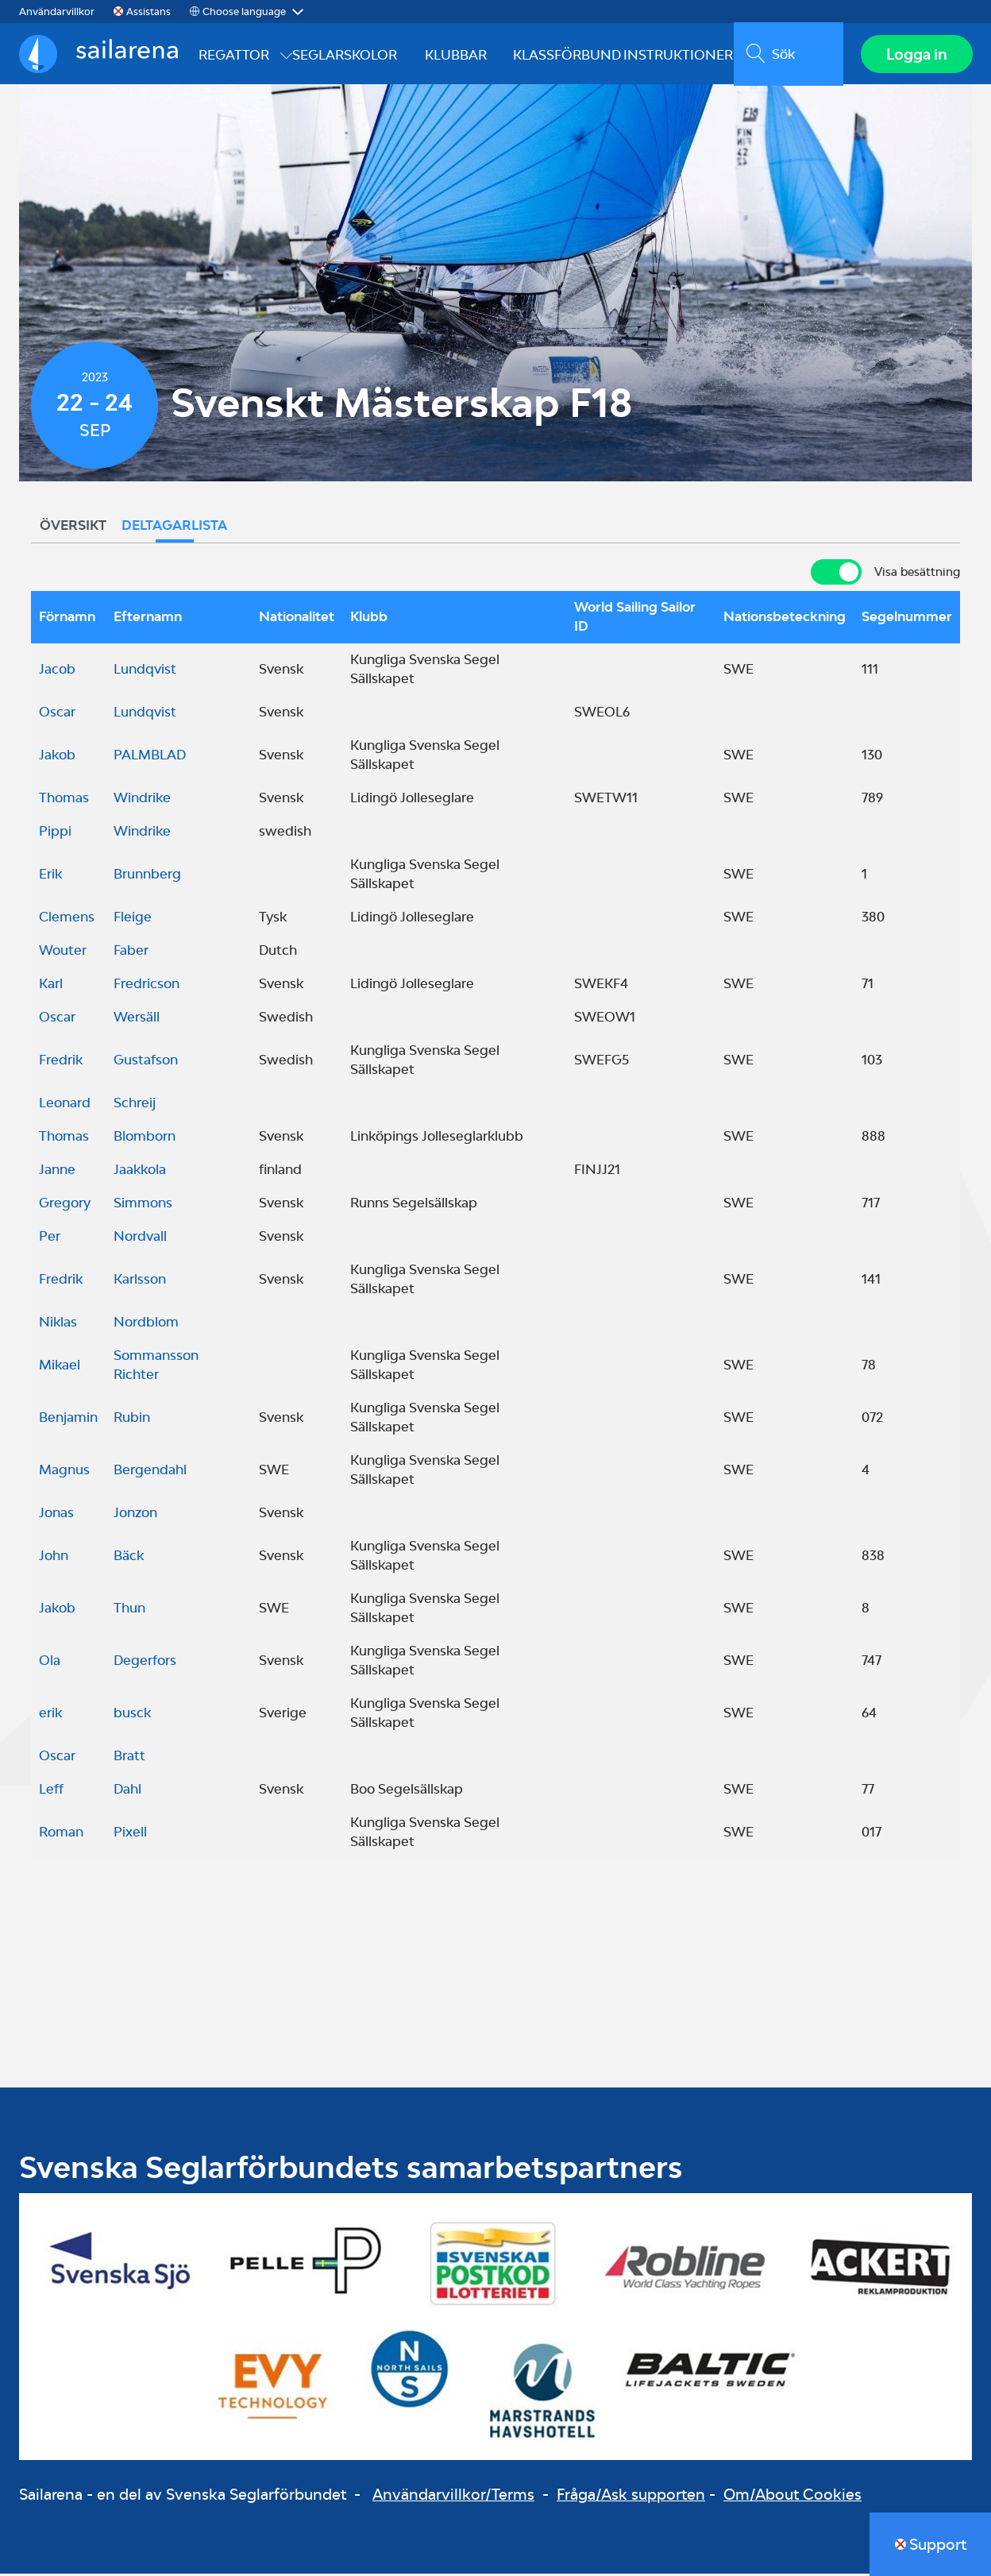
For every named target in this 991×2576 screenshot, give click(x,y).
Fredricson (146, 986)
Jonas (56, 1515)
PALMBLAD (150, 757)
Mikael (59, 1367)
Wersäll (137, 1019)
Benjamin (68, 1419)
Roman (61, 1834)
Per (49, 1238)
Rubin (132, 1419)
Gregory (65, 1205)
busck (132, 1715)
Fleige (133, 919)
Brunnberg (147, 876)
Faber (131, 952)
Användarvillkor (56, 11)
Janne (57, 1172)
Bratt (129, 1758)
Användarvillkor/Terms (453, 2496)
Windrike (142, 800)
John (53, 1558)
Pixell (130, 1834)
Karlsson (140, 1281)
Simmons (143, 1205)
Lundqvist (145, 671)
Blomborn (144, 1138)
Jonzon (135, 1515)
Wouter (63, 952)
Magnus (64, 1472)
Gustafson (146, 1062)
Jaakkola (140, 1172)
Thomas (64, 800)
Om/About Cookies (792, 2496)
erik (50, 1715)
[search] (787, 55)
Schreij (135, 1105)
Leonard (65, 1105)
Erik (50, 876)
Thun (129, 1610)
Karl (51, 986)
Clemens (66, 919)
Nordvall (140, 1238)
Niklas (58, 1324)
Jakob (57, 757)
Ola (49, 1662)
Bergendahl (150, 1472)
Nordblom (146, 1324)
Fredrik (61, 1062)
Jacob (57, 671)
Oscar (57, 714)
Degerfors (145, 1662)
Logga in (916, 55)
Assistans (148, 11)
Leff (51, 1791)
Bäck (129, 1558)
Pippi (55, 833)
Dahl (127, 1791)
